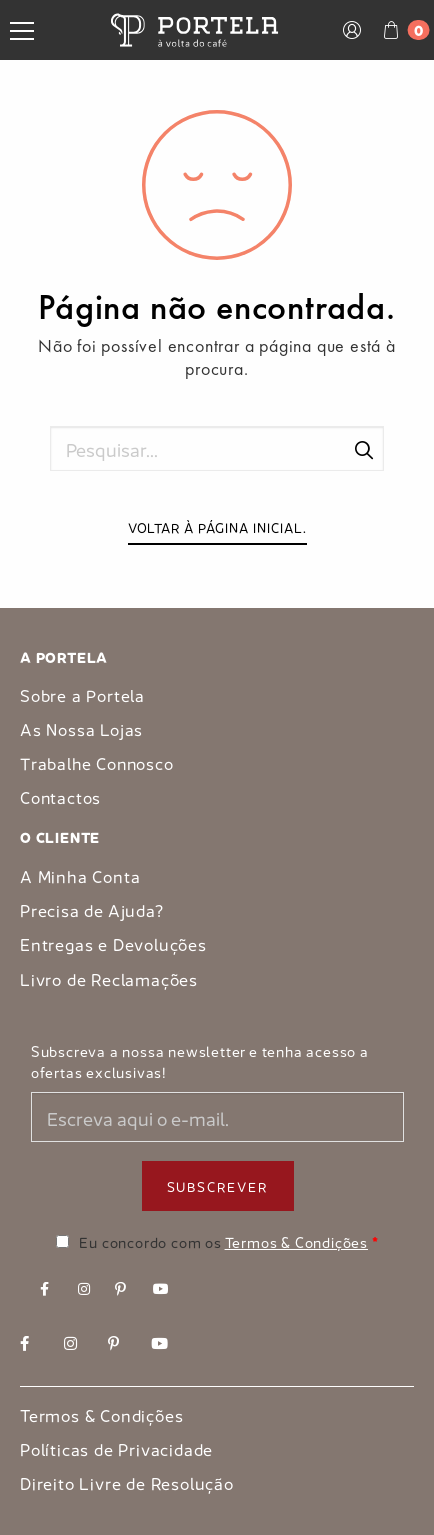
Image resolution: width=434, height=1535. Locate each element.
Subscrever (218, 1185)
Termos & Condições (296, 1241)
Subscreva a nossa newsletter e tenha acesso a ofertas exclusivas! (200, 1061)
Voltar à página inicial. (217, 526)
